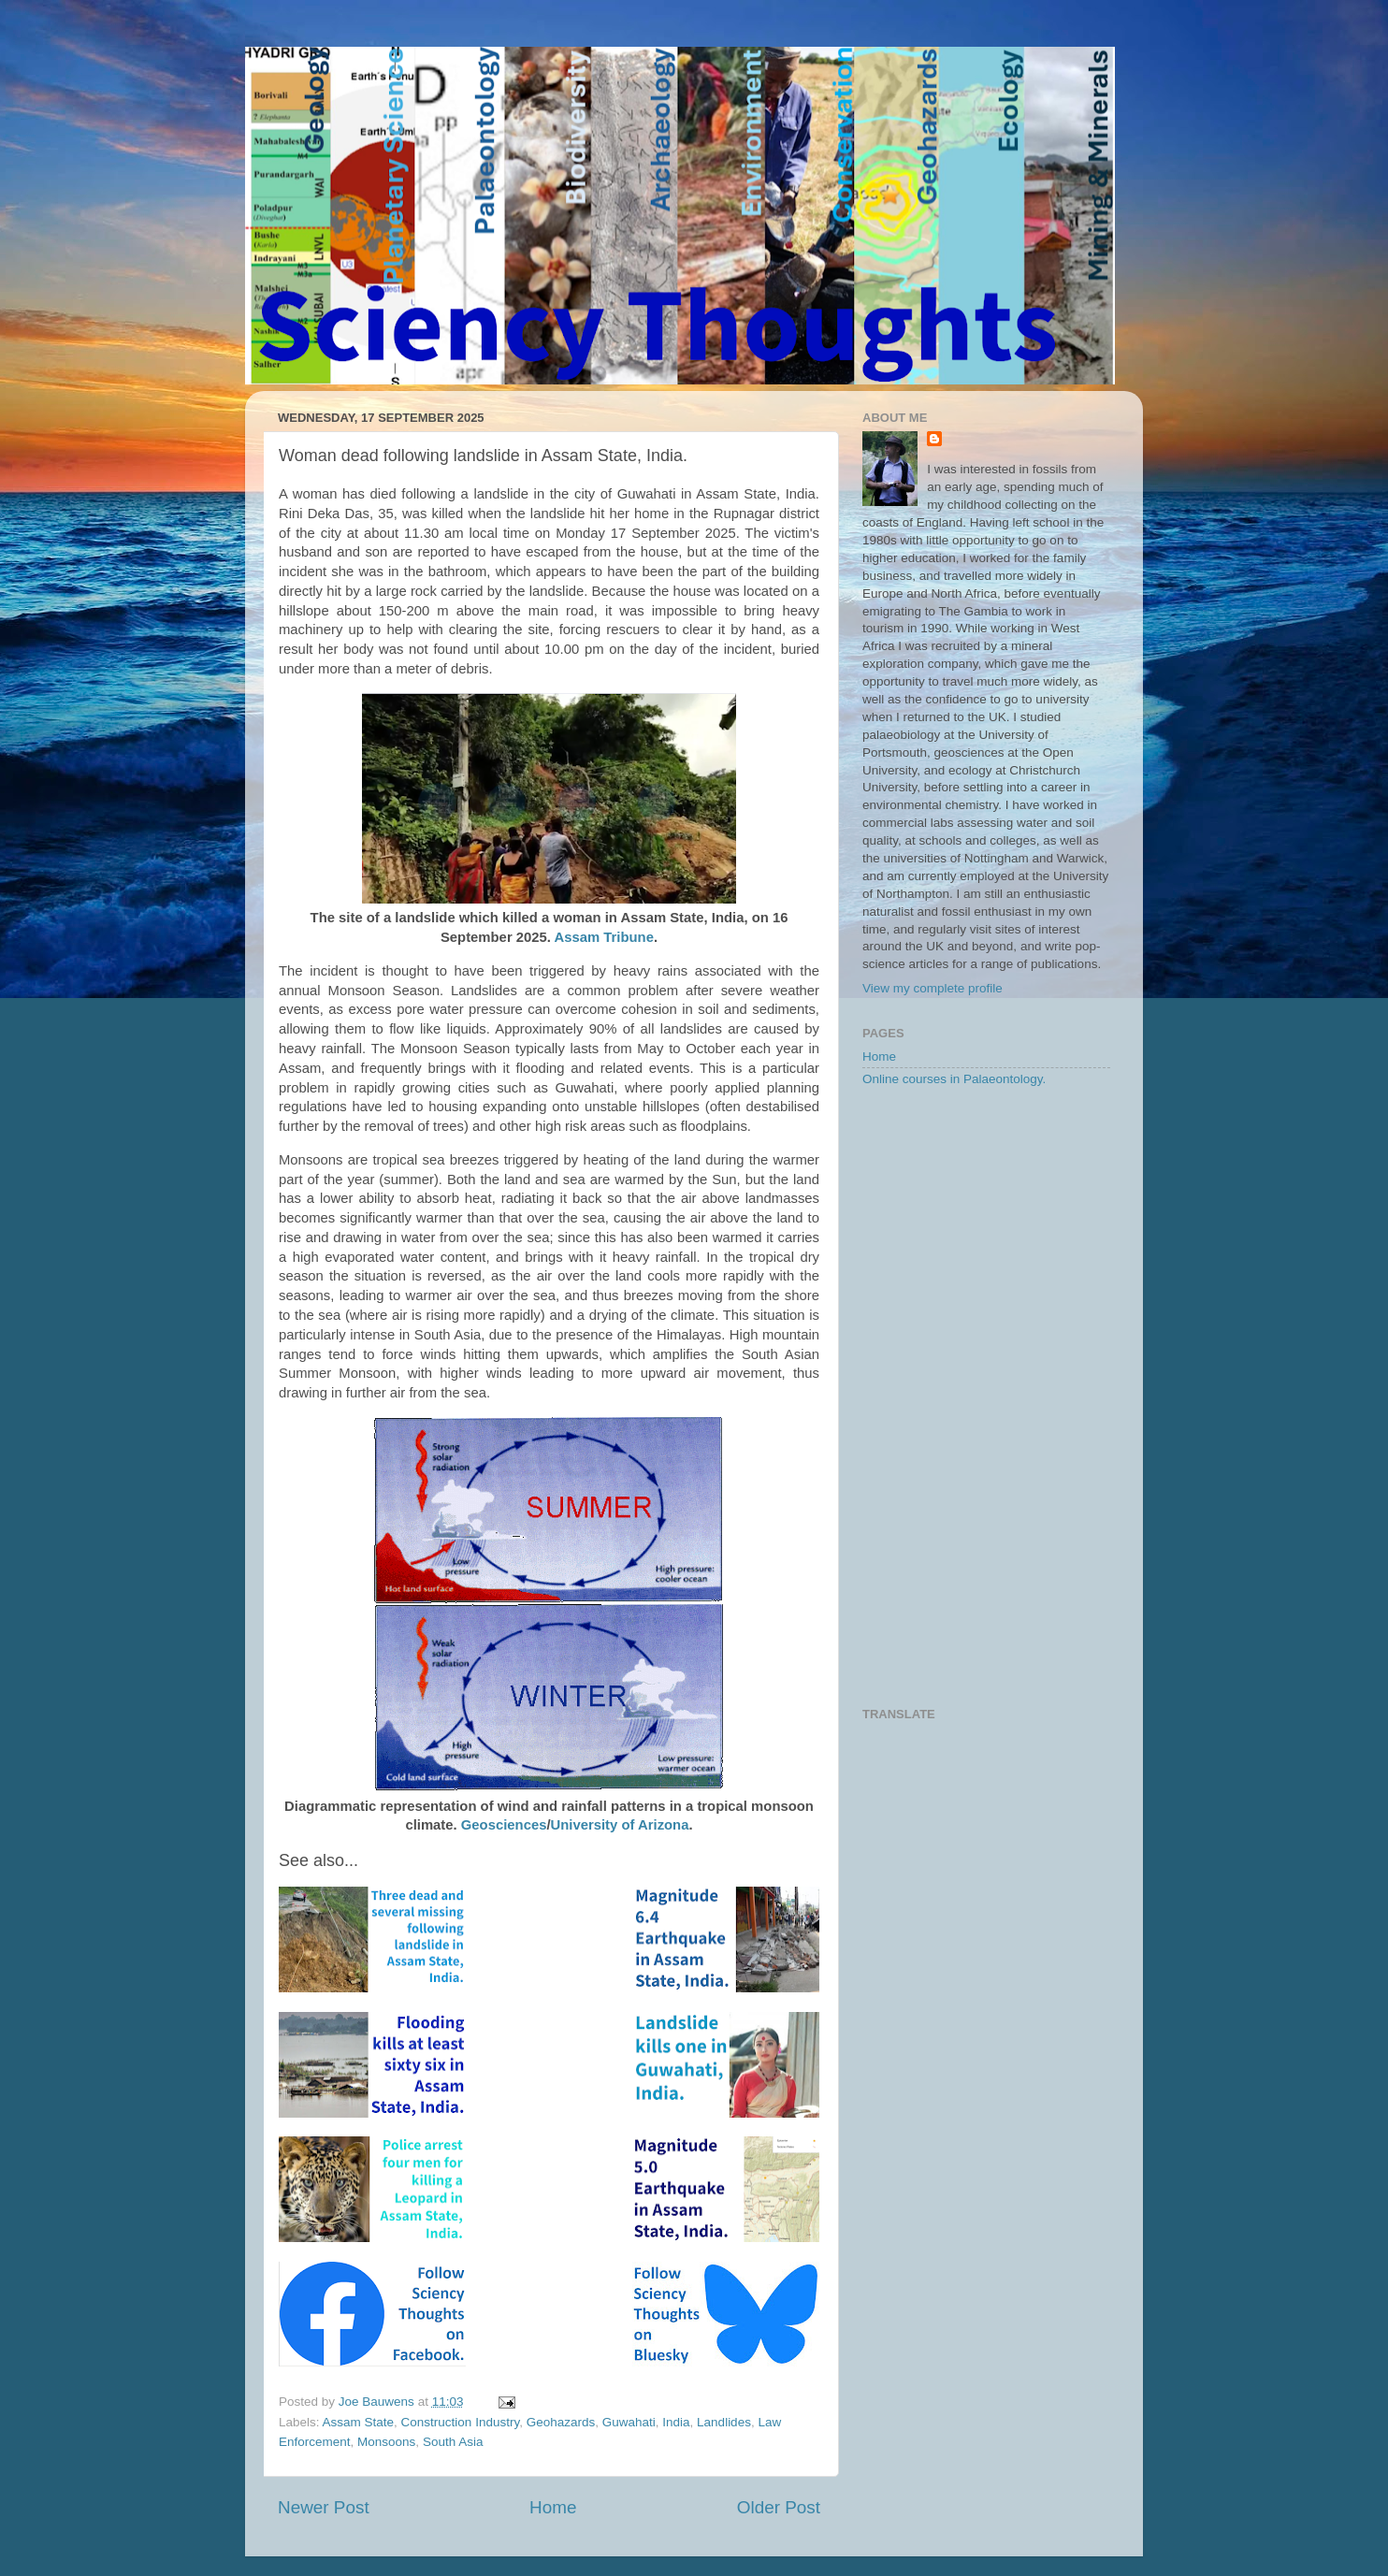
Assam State (359, 2422)
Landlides (724, 2422)
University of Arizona (620, 1824)
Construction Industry (460, 2422)
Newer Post (323, 2507)
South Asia (453, 2442)
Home (552, 2507)
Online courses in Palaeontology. (954, 1079)
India (675, 2422)
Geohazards (561, 2422)
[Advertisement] (986, 1398)
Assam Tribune (604, 937)
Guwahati (629, 2422)
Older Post (778, 2507)
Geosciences (504, 1824)
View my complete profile (932, 988)
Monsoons (386, 2442)
